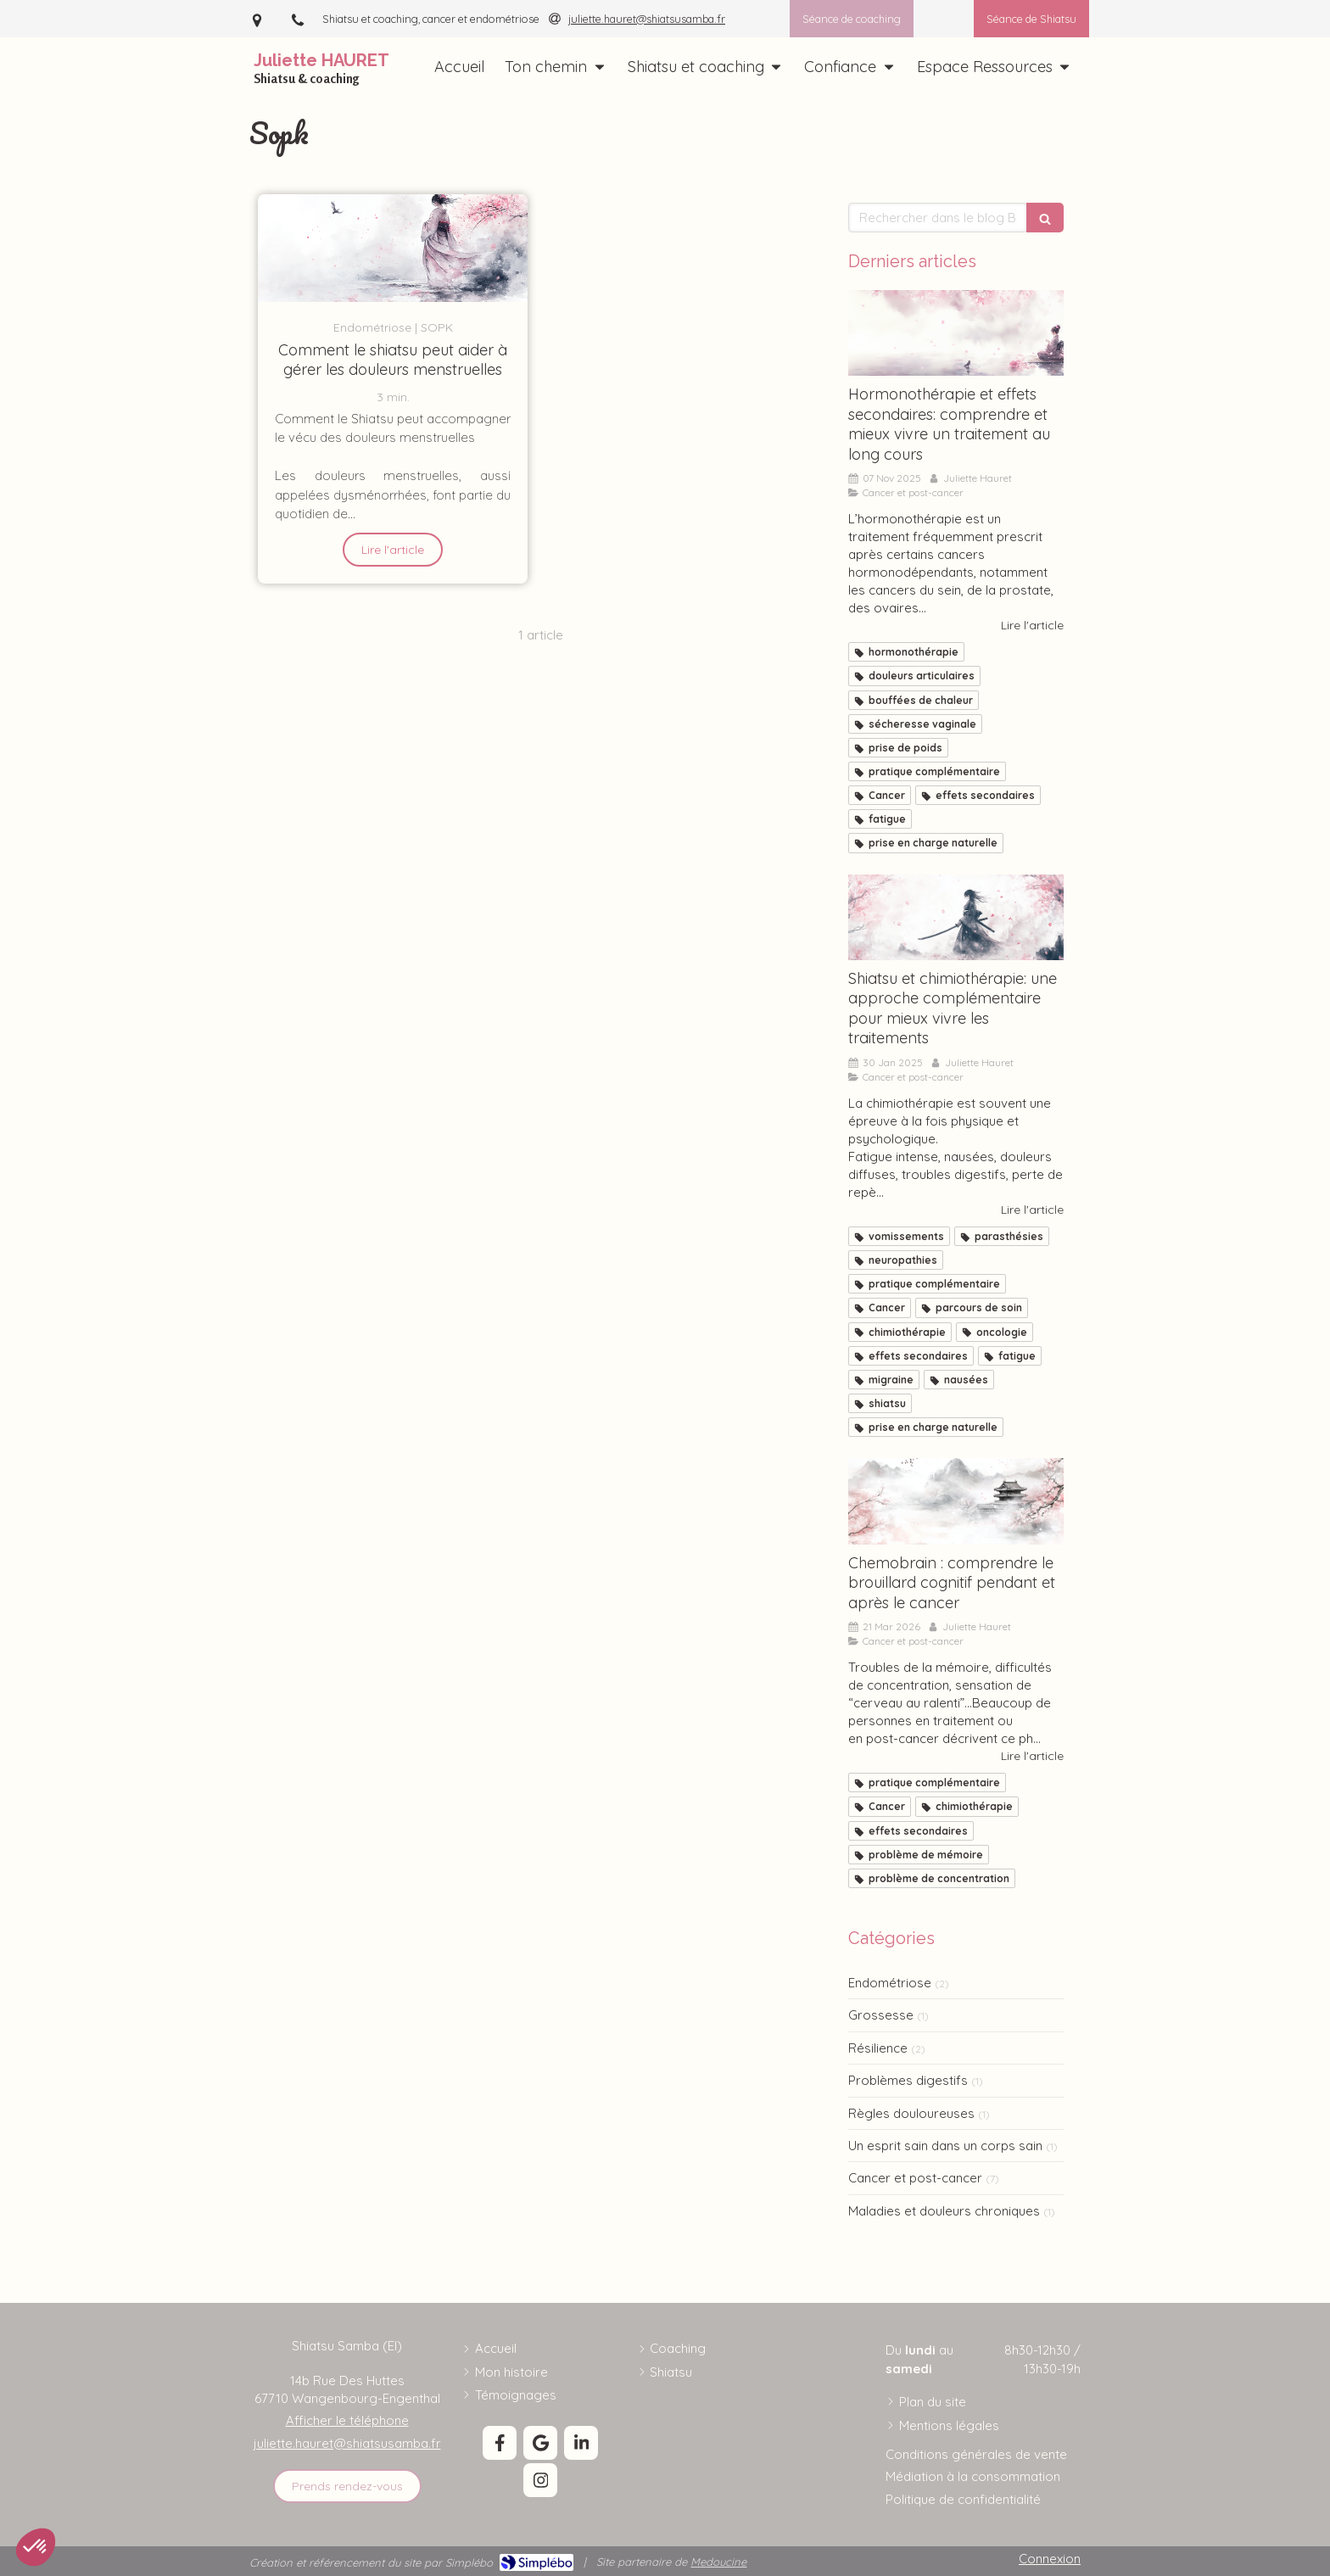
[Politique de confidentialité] (963, 2499)
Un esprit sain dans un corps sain (945, 2145)
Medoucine (718, 2561)
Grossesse (881, 2015)
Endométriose (889, 1983)
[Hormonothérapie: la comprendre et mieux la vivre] (956, 333)
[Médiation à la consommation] (973, 2476)
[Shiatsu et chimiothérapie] (956, 917)
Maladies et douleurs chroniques (944, 2211)
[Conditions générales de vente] (976, 2454)
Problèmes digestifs (908, 2080)
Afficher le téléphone (347, 2420)
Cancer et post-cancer (915, 2178)
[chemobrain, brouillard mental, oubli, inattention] (956, 1501)
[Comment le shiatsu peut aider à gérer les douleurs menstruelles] (393, 248)
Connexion (1050, 2559)
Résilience (878, 2048)
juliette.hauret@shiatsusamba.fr (347, 2443)
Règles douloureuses (911, 2113)
